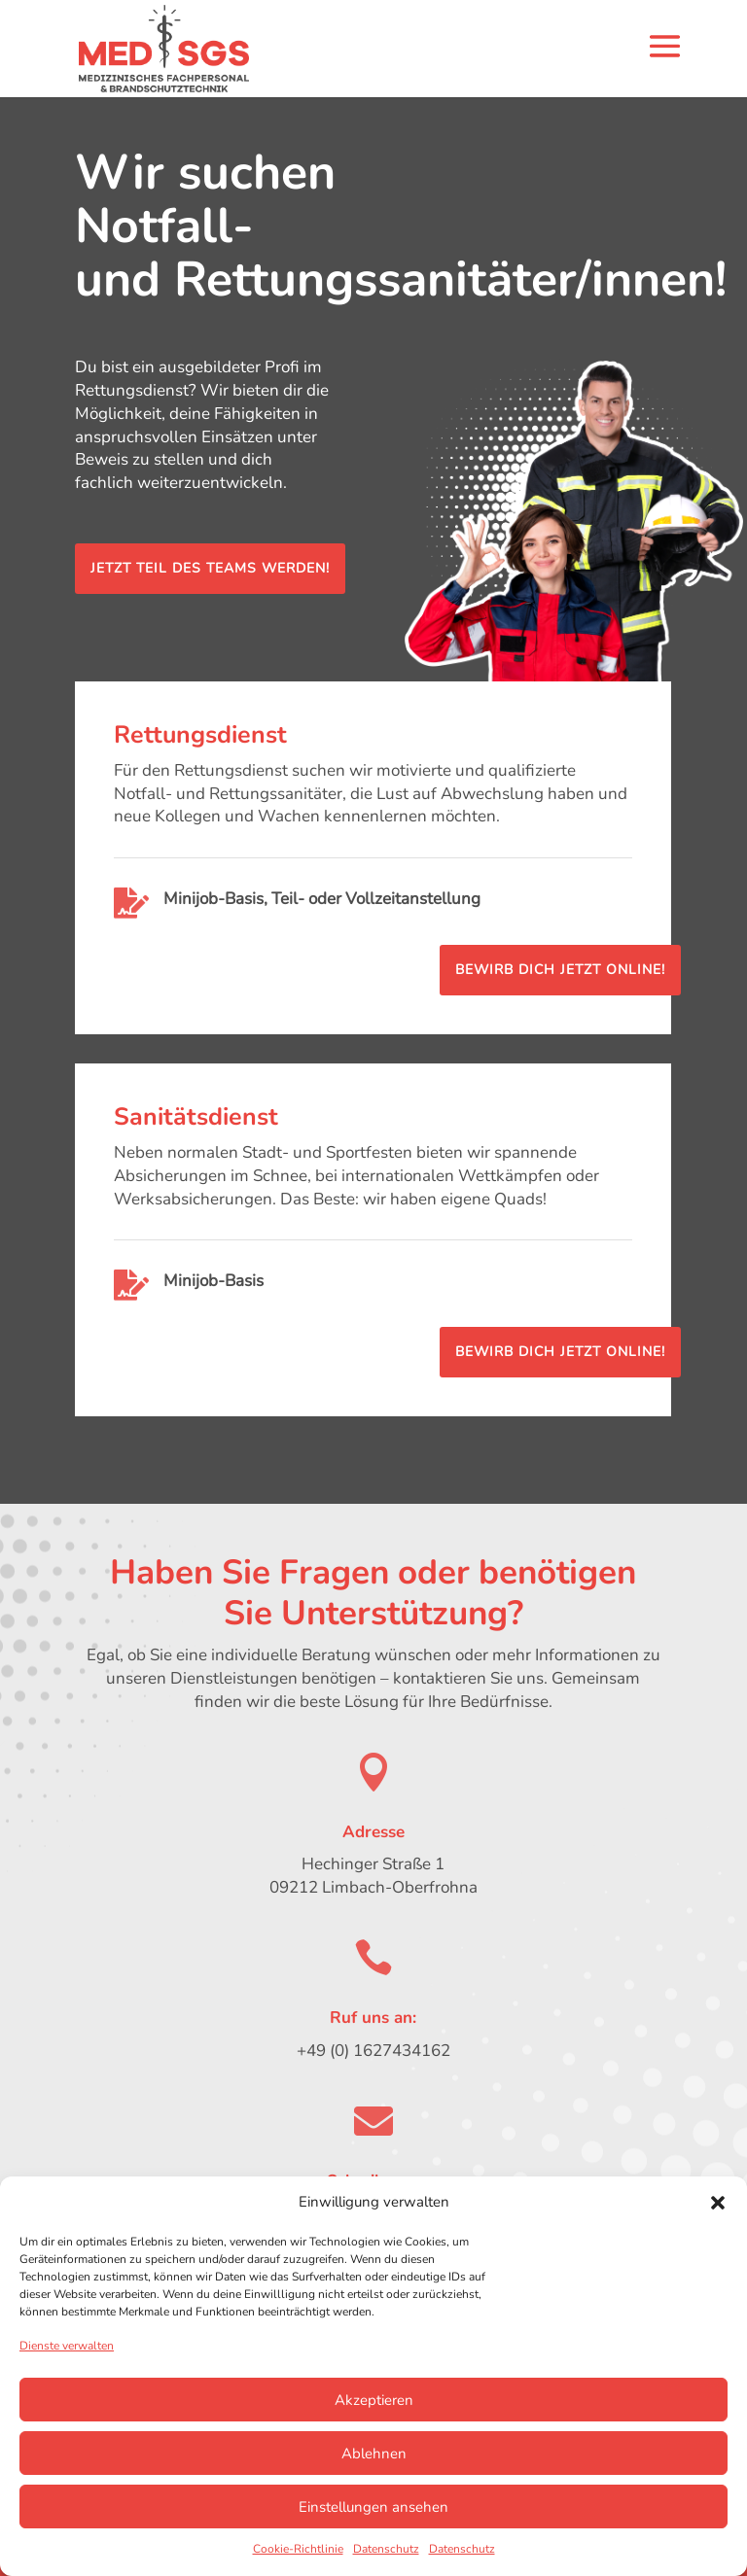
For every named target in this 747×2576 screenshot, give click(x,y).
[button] (718, 2202)
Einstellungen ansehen (373, 2507)
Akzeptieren (374, 2400)
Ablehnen (374, 2453)
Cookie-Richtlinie (298, 2549)
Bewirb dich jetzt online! (560, 969)
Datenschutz (386, 2549)
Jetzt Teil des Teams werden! (210, 568)
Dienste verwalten (66, 2345)
